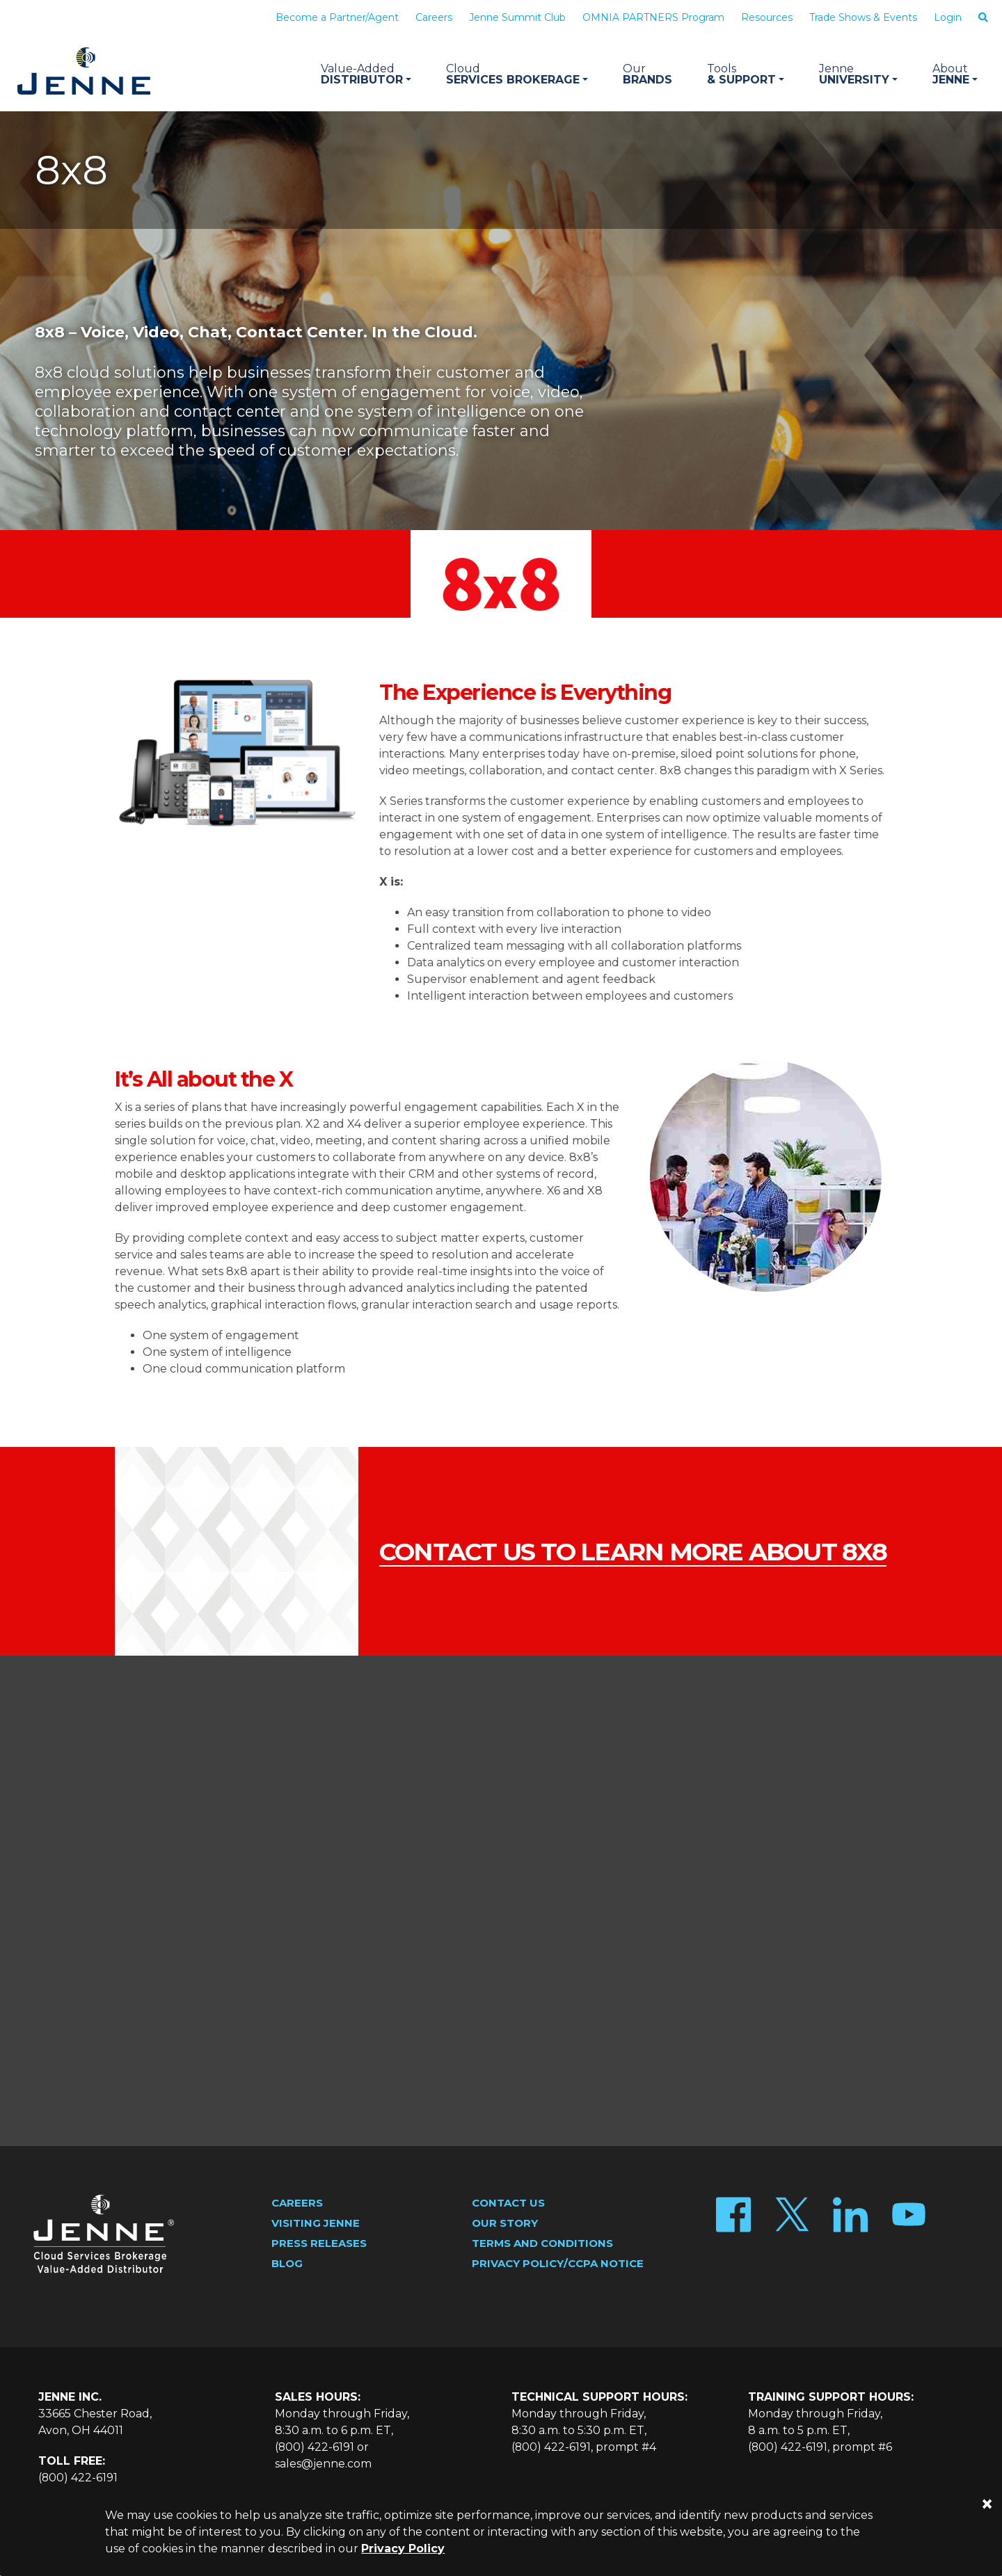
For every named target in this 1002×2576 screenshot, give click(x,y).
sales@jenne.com (323, 2464)
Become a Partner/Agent (337, 17)
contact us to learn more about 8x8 (611, 1551)
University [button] (858, 74)
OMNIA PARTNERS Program (653, 17)
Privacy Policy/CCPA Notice (558, 2263)
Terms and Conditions (542, 2243)
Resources (767, 17)
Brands (647, 74)
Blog (287, 2263)
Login (948, 17)
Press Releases (319, 2243)
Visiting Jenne (315, 2223)
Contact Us (508, 2202)
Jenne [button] (955, 74)
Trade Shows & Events (863, 17)
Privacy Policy (403, 2548)
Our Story (505, 2223)
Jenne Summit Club (517, 17)
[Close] (986, 2504)
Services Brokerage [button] (517, 74)
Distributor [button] (366, 74)
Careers (433, 17)
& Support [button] (745, 74)
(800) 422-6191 (78, 2478)
